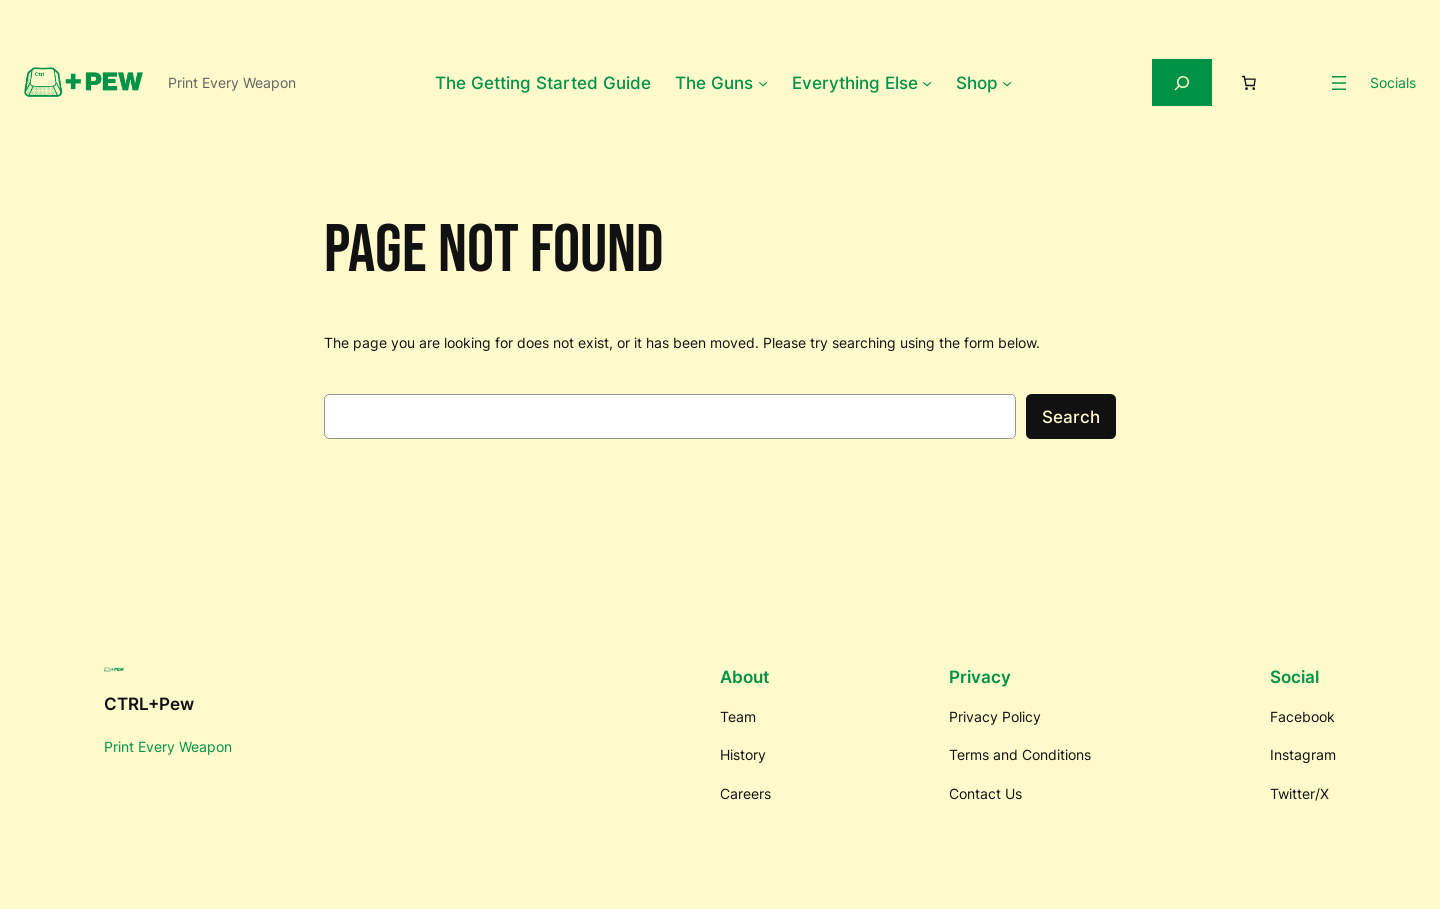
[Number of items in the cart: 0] (1249, 83)
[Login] (1300, 83)
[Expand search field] (1182, 82)
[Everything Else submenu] (927, 83)
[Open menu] (1339, 83)
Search (1071, 417)
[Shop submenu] (1007, 83)
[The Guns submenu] (763, 83)
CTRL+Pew (149, 704)
